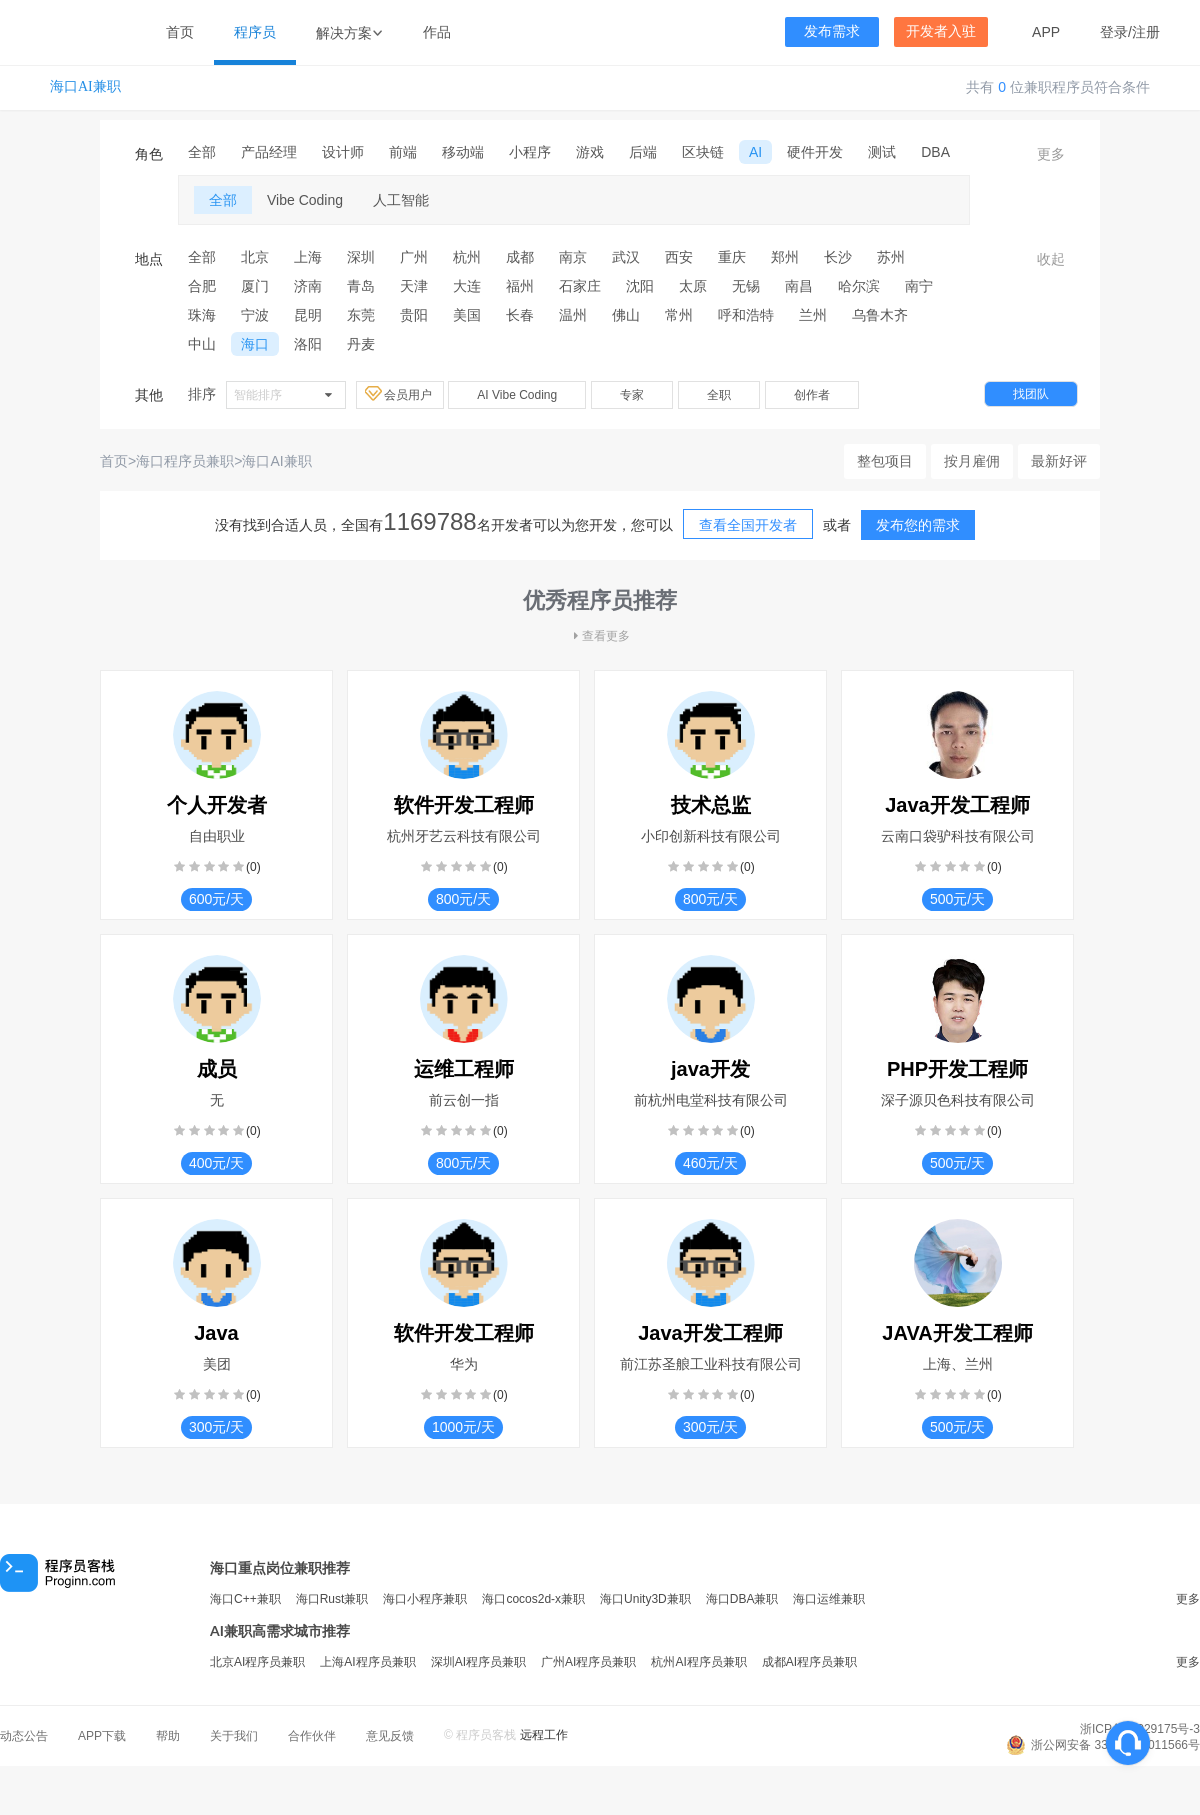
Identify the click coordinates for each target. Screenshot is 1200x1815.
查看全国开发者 (748, 525)
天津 (414, 286)
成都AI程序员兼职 (809, 1662)
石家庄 (580, 286)
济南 (308, 286)
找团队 (1031, 394)
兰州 (813, 315)
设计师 (343, 152)
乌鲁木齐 (880, 315)
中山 (202, 344)
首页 (180, 32)
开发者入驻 (941, 31)
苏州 (891, 257)
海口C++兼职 (245, 1599)
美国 (467, 315)
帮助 (168, 1736)
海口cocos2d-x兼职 (533, 1599)
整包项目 (885, 461)
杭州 (467, 257)
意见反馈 (390, 1736)
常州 (679, 315)
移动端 (463, 152)
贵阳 (414, 315)
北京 (255, 257)
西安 (679, 257)
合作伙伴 (312, 1736)
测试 (882, 152)
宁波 (255, 315)
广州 (414, 257)
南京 (573, 257)
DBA (935, 152)
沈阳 (640, 286)
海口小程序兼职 (425, 1599)
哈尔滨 (859, 286)
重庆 (732, 257)
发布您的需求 (918, 525)
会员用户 (400, 394)
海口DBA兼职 (742, 1599)
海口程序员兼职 (185, 461)
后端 (643, 152)
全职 (719, 395)
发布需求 (832, 31)
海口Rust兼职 (332, 1599)
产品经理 (269, 152)
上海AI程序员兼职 (367, 1662)
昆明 (308, 315)
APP (1046, 32)
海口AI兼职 (85, 86)
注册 (1146, 32)
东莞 (361, 315)
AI (755, 152)
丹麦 (361, 344)
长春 (520, 315)
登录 (1114, 32)
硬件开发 (815, 152)
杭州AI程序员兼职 (698, 1662)
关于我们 (234, 1736)
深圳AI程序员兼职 (478, 1662)
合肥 (202, 286)
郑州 (785, 257)
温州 (573, 315)
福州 (520, 286)
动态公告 (24, 1736)
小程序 (530, 152)
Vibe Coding (305, 200)
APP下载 (102, 1736)
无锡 (746, 286)
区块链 (703, 152)
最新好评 (1059, 461)
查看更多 (600, 636)
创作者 (812, 395)
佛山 (626, 315)
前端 (403, 152)
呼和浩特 (746, 315)
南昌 (799, 286)
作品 (437, 32)
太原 (693, 286)
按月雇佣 (972, 461)
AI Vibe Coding (517, 395)
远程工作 (544, 1735)
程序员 (255, 32)
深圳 (361, 257)
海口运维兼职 (829, 1599)
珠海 (202, 315)
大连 (467, 286)
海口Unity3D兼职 (645, 1599)
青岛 (361, 286)
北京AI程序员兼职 (257, 1662)
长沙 (838, 257)
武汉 (626, 257)
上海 (308, 257)
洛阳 (308, 344)
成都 (520, 257)
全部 (202, 152)
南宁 (919, 286)
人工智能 (401, 200)
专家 (632, 395)
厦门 (255, 286)
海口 (255, 344)
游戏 (590, 152)
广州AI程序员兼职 (588, 1662)
